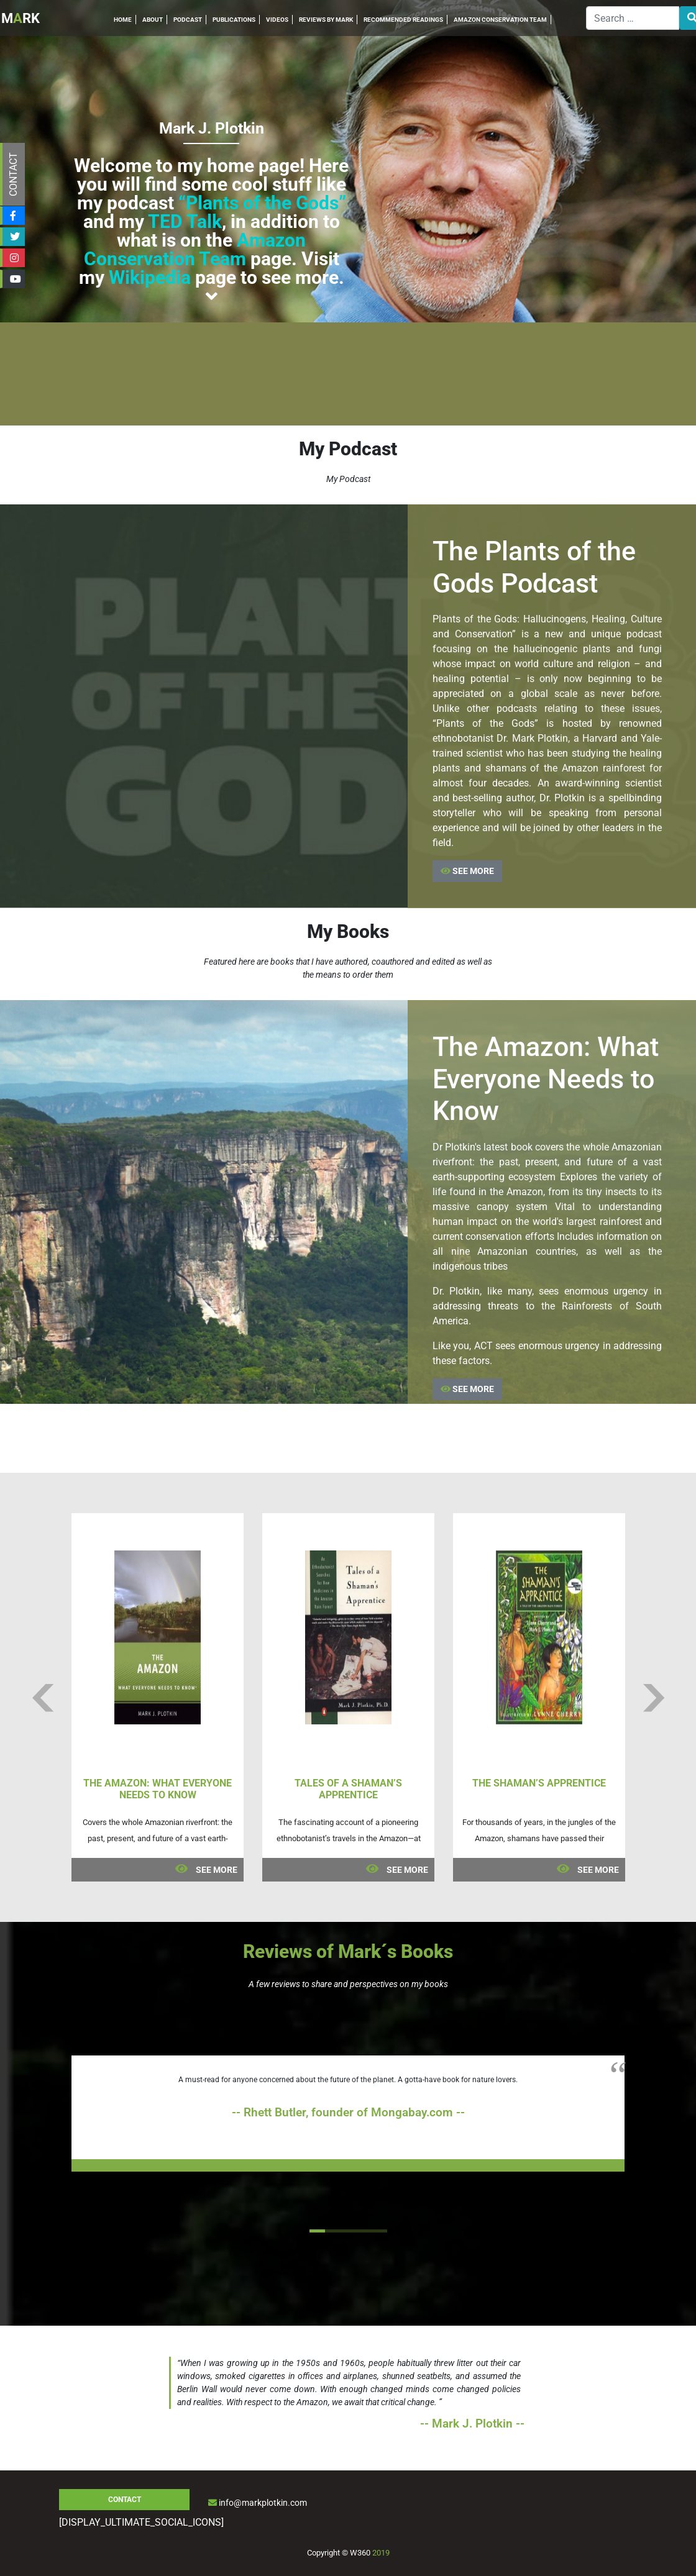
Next (653, 1698)
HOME (123, 19)
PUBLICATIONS (234, 19)
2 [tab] (333, 2230)
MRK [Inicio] (20, 18)
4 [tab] (364, 2230)
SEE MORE (467, 871)
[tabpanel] (348, 2113)
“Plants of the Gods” (262, 203)
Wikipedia (150, 277)
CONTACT (13, 174)
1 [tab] (317, 2230)
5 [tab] (379, 2230)
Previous (42, 1698)
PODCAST (187, 19)
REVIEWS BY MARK (326, 19)
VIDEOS (277, 19)
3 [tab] (348, 2230)
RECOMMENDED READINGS (403, 19)
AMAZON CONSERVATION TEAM (500, 19)
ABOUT (152, 19)
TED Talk (185, 221)
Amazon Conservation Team (195, 249)
